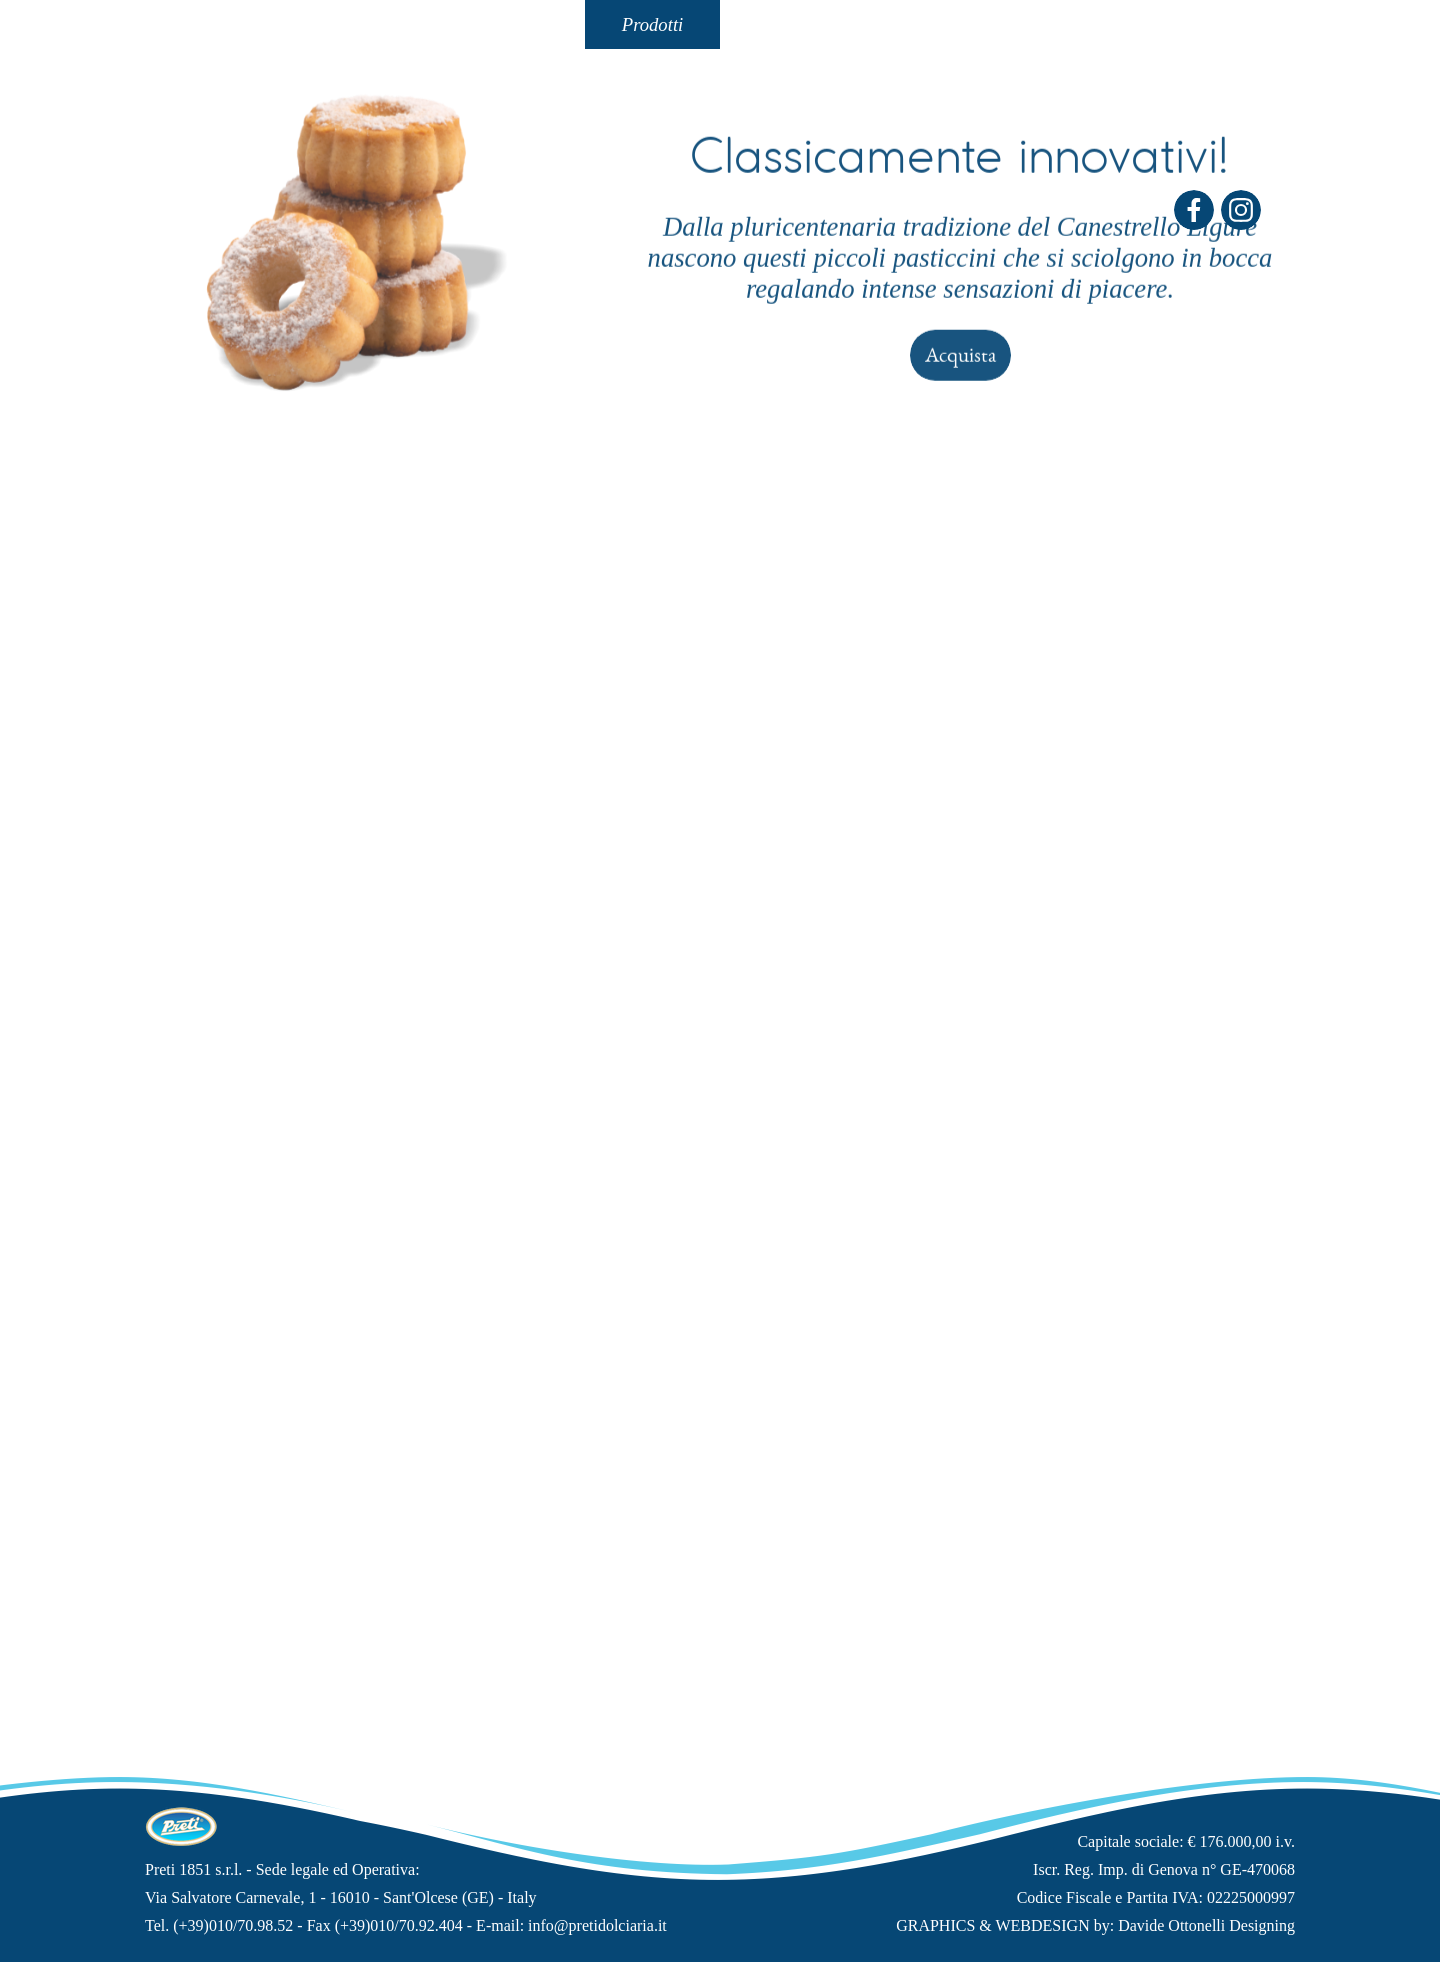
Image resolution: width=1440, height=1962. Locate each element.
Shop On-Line (1057, 24)
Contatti (787, 24)
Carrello (1193, 24)
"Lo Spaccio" (922, 24)
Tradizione (518, 24)
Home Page (248, 24)
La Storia (383, 24)
